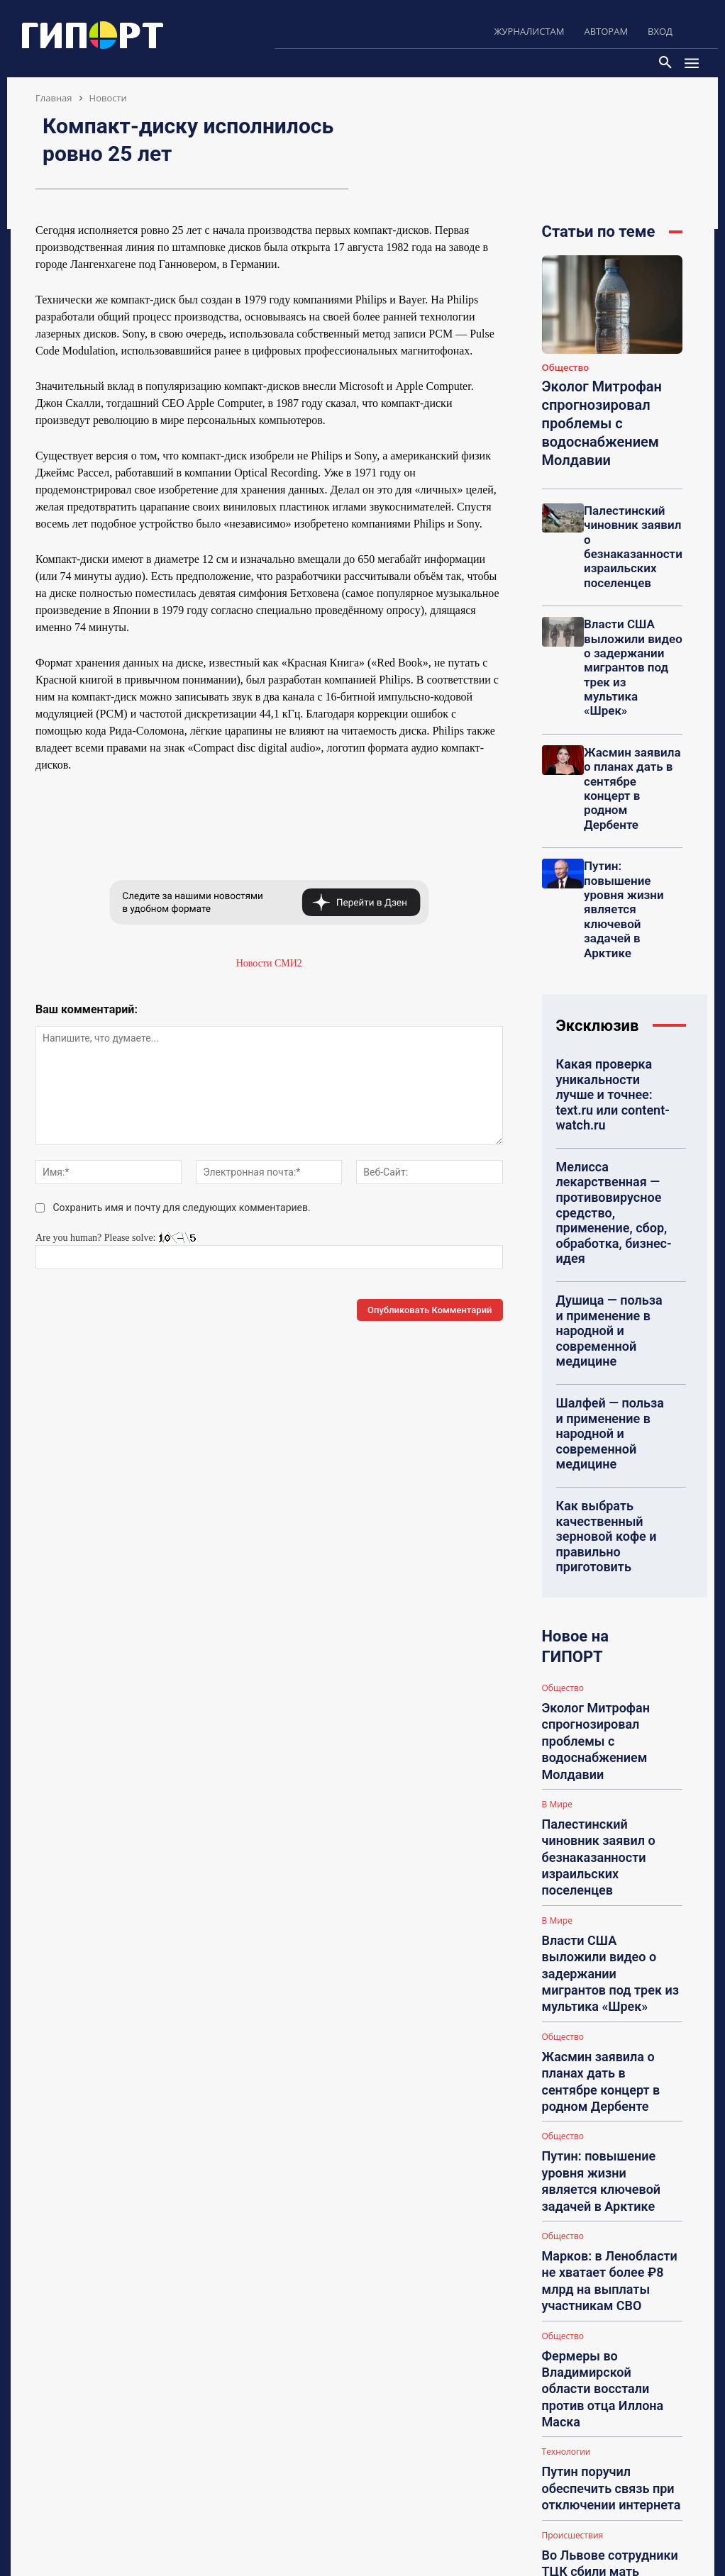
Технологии (566, 1838)
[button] (665, 63)
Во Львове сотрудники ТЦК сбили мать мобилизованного (609, 1913)
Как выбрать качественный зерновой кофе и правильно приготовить (613, 1253)
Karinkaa (598, 2259)
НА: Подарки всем (609, 2374)
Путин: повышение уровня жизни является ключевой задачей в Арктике (609, 1673)
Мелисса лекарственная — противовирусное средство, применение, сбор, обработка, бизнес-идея (613, 1025)
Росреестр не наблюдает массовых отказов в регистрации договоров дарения (609, 1972)
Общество (566, 368)
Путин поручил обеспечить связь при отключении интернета (608, 1859)
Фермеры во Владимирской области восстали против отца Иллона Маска (603, 1800)
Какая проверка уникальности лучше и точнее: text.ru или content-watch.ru (609, 945)
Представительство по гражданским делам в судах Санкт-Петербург (619, 2100)
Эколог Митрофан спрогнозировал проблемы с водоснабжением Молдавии (593, 416)
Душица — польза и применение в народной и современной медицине (612, 1104)
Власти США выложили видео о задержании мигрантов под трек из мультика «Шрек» (632, 618)
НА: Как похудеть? (610, 2439)
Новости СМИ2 (269, 963)
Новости (108, 97)
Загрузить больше (612, 2004)
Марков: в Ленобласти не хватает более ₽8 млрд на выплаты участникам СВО (609, 1737)
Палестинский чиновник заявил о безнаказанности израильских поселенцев (631, 521)
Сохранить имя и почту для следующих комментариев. (182, 1207)
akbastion (598, 2168)
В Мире (557, 1454)
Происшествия (573, 1892)
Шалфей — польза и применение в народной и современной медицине (612, 1179)
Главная (53, 97)
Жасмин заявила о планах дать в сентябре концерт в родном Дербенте (633, 709)
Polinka (595, 2416)
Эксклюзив (597, 891)
